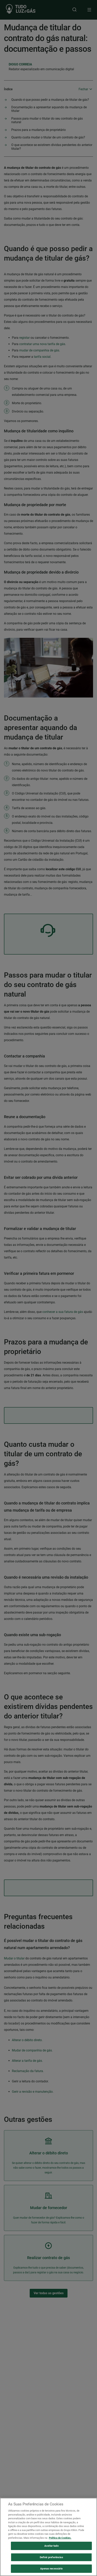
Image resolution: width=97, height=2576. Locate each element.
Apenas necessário (51, 2568)
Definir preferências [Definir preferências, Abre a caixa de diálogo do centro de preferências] (51, 2557)
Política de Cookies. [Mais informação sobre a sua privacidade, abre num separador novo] (60, 2537)
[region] (48, 2537)
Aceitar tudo (51, 2545)
